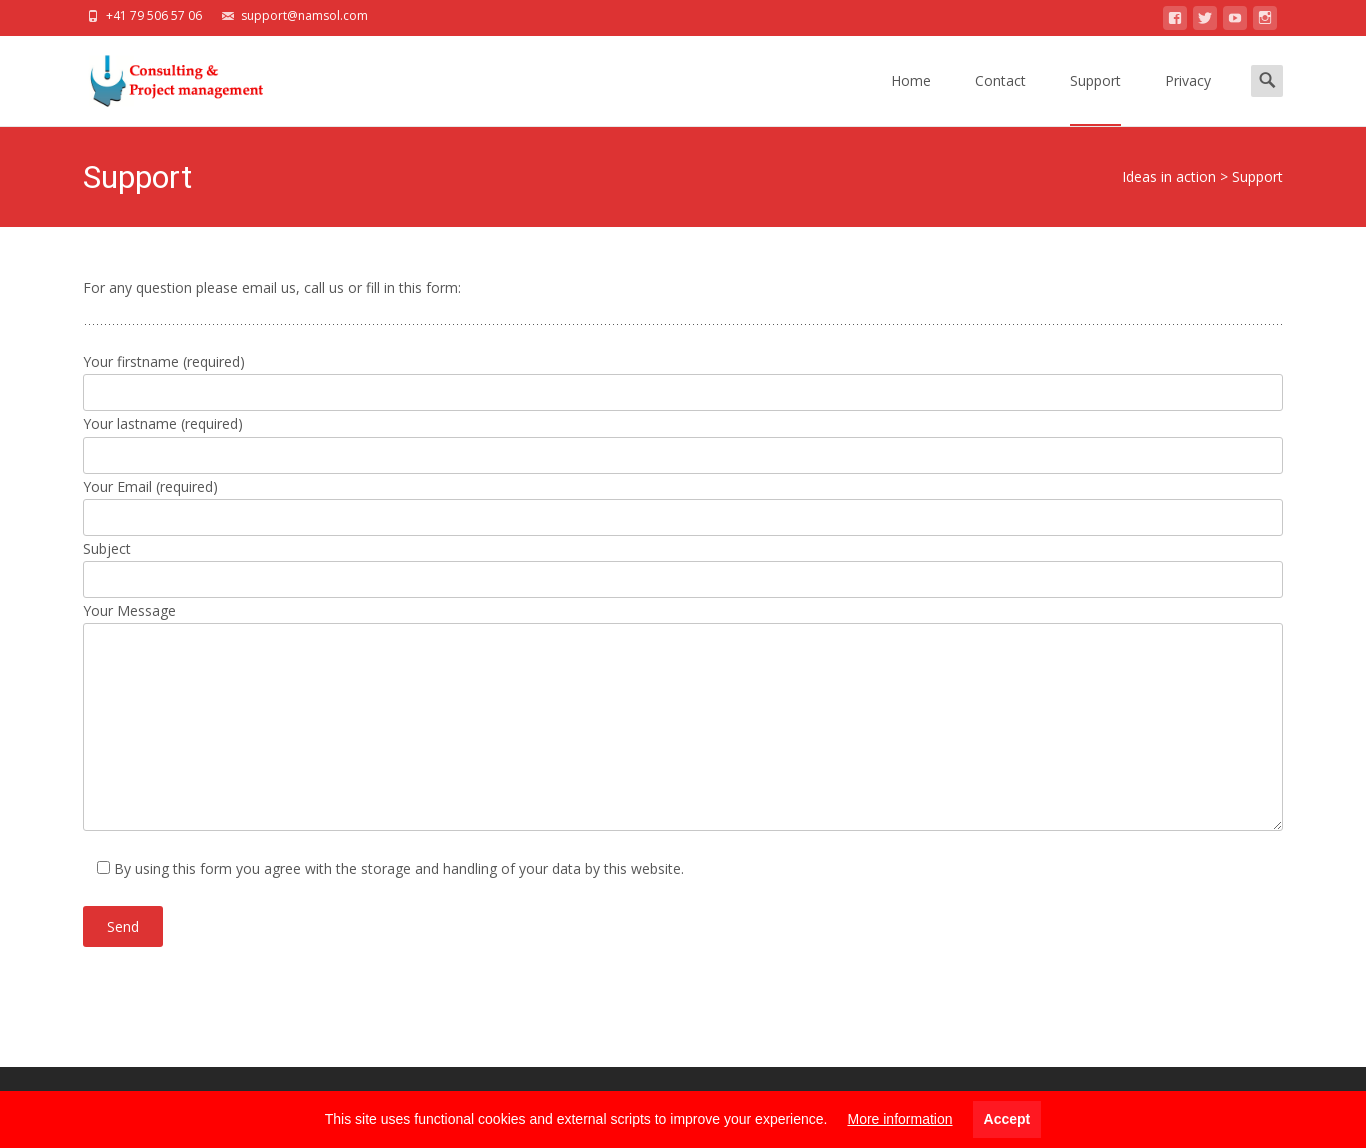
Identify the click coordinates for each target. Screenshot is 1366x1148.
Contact (1000, 98)
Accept (1007, 1119)
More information (899, 1119)
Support (1095, 98)
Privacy (1188, 98)
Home (911, 98)
